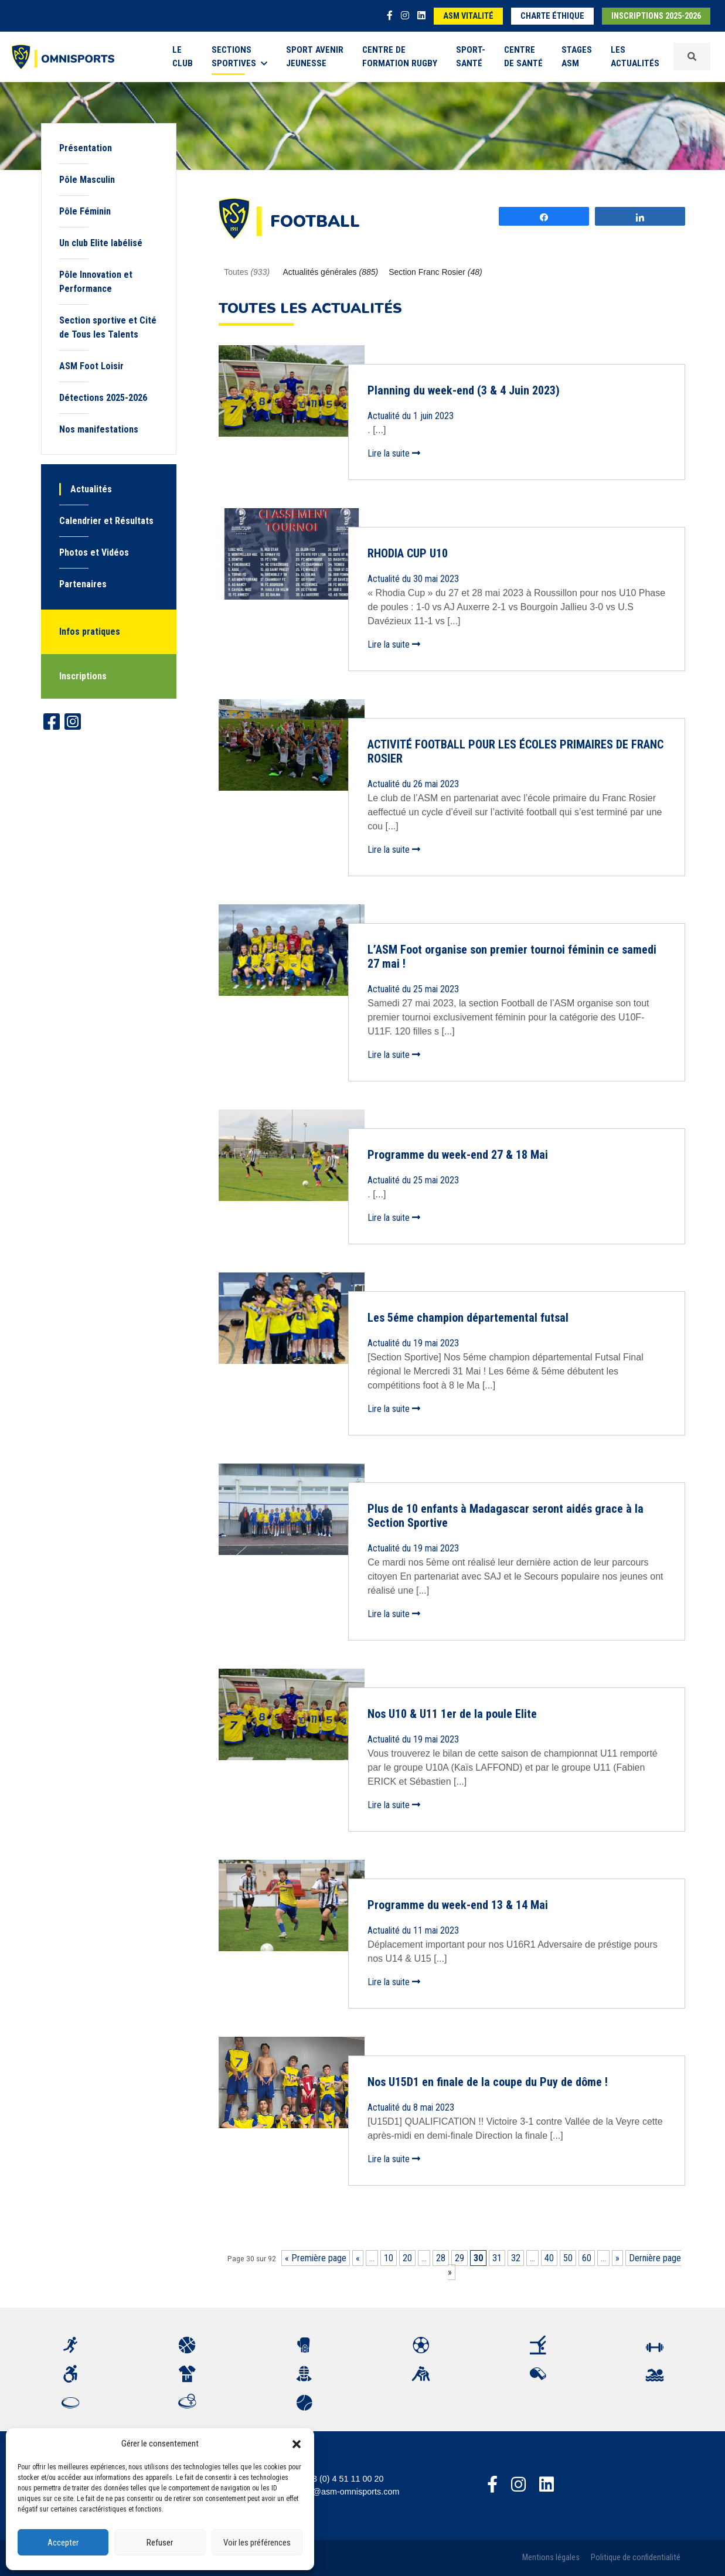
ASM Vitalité (468, 16)
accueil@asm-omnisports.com (342, 2491)
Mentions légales (551, 2558)
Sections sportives (239, 57)
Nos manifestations (98, 429)
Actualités (91, 489)
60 (586, 2258)
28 (440, 2258)
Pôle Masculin (87, 179)
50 (568, 2258)
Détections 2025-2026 (103, 397)
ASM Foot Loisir (91, 366)
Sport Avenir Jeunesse (314, 57)
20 (407, 2258)
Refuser (160, 2542)
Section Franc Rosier (435, 272)
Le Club (182, 57)
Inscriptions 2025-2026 (656, 16)
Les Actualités (635, 57)
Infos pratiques (89, 631)
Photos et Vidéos (94, 552)
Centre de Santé (523, 57)
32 (515, 2258)
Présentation (85, 148)
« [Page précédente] (358, 2258)
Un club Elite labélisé (100, 243)
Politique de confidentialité (635, 2558)
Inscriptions (83, 676)
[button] (296, 2443)
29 (459, 2258)
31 (497, 2258)
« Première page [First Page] (315, 2258)
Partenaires (83, 584)
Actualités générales (331, 272)
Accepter (63, 2542)
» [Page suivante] (617, 2258)
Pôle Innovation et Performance (95, 281)
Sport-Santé (470, 57)
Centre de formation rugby (399, 57)
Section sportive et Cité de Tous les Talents (107, 327)
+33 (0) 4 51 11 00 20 (343, 2478)
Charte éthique (552, 16)
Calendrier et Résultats (106, 520)
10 (388, 2258)
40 (549, 2258)
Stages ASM (576, 57)
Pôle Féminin (85, 211)
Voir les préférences (257, 2542)
